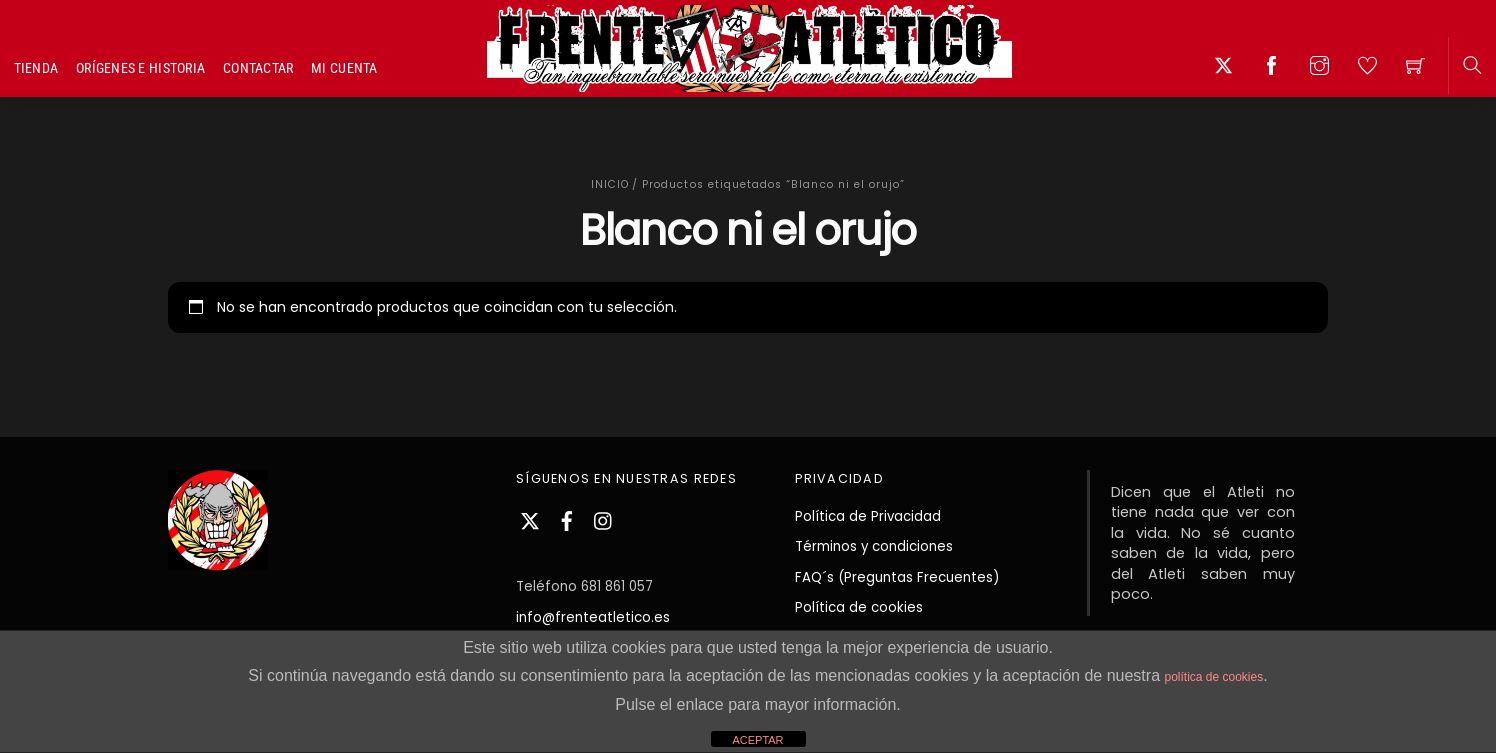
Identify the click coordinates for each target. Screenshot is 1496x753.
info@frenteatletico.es (593, 617)
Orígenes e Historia (140, 68)
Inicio (610, 184)
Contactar (258, 68)
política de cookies (1213, 677)
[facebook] (567, 518)
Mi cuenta (344, 68)
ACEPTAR (757, 740)
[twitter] (530, 518)
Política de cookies (859, 607)
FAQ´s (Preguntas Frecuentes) (897, 577)
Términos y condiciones (874, 546)
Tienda (36, 68)
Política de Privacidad (868, 516)
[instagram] (604, 518)
